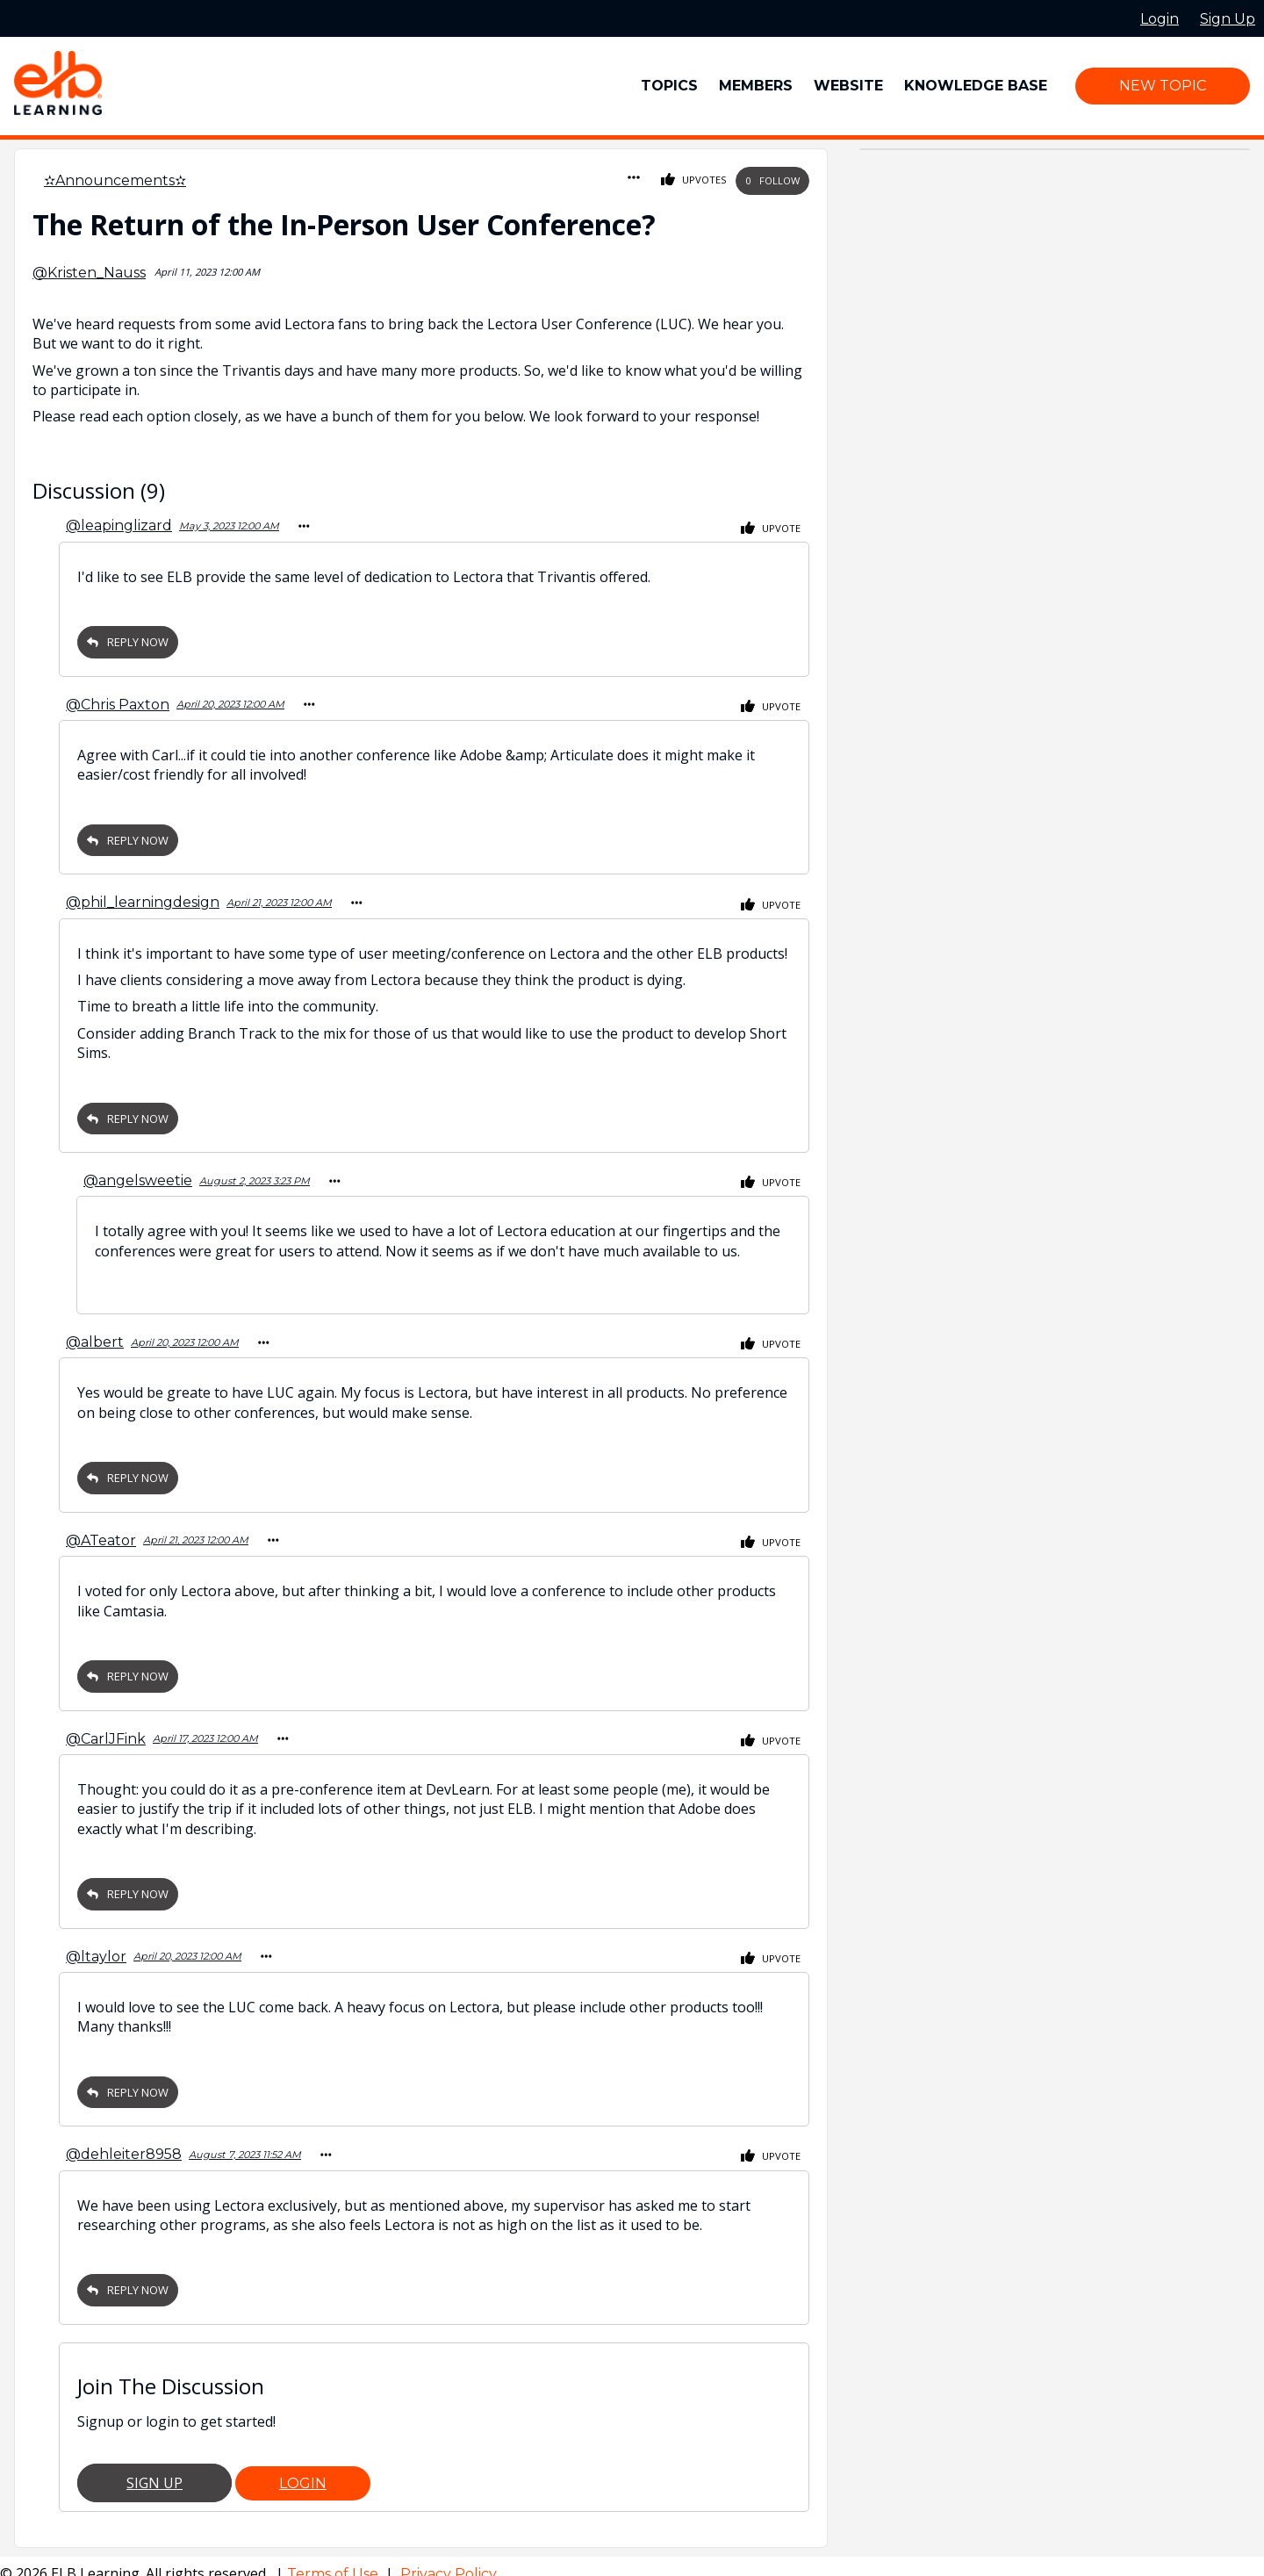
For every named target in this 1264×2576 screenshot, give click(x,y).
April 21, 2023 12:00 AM (279, 898)
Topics (669, 85)
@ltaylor (96, 1943)
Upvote (771, 528)
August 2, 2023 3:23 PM (254, 1175)
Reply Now (128, 640)
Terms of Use (334, 2558)
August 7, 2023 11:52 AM (245, 2139)
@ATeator (101, 1530)
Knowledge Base (975, 85)
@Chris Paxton (117, 702)
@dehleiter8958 (124, 2139)
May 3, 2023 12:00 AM (229, 525)
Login (303, 2467)
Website (848, 85)
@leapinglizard (119, 524)
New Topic (1162, 85)
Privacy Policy (448, 2558)
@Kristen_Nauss (89, 272)
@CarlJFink (106, 1727)
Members (756, 85)
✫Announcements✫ (115, 180)
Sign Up (154, 2467)
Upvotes (694, 180)
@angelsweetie (137, 1174)
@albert (95, 1334)
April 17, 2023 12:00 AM (205, 1727)
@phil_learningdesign (142, 897)
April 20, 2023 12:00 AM (230, 701)
